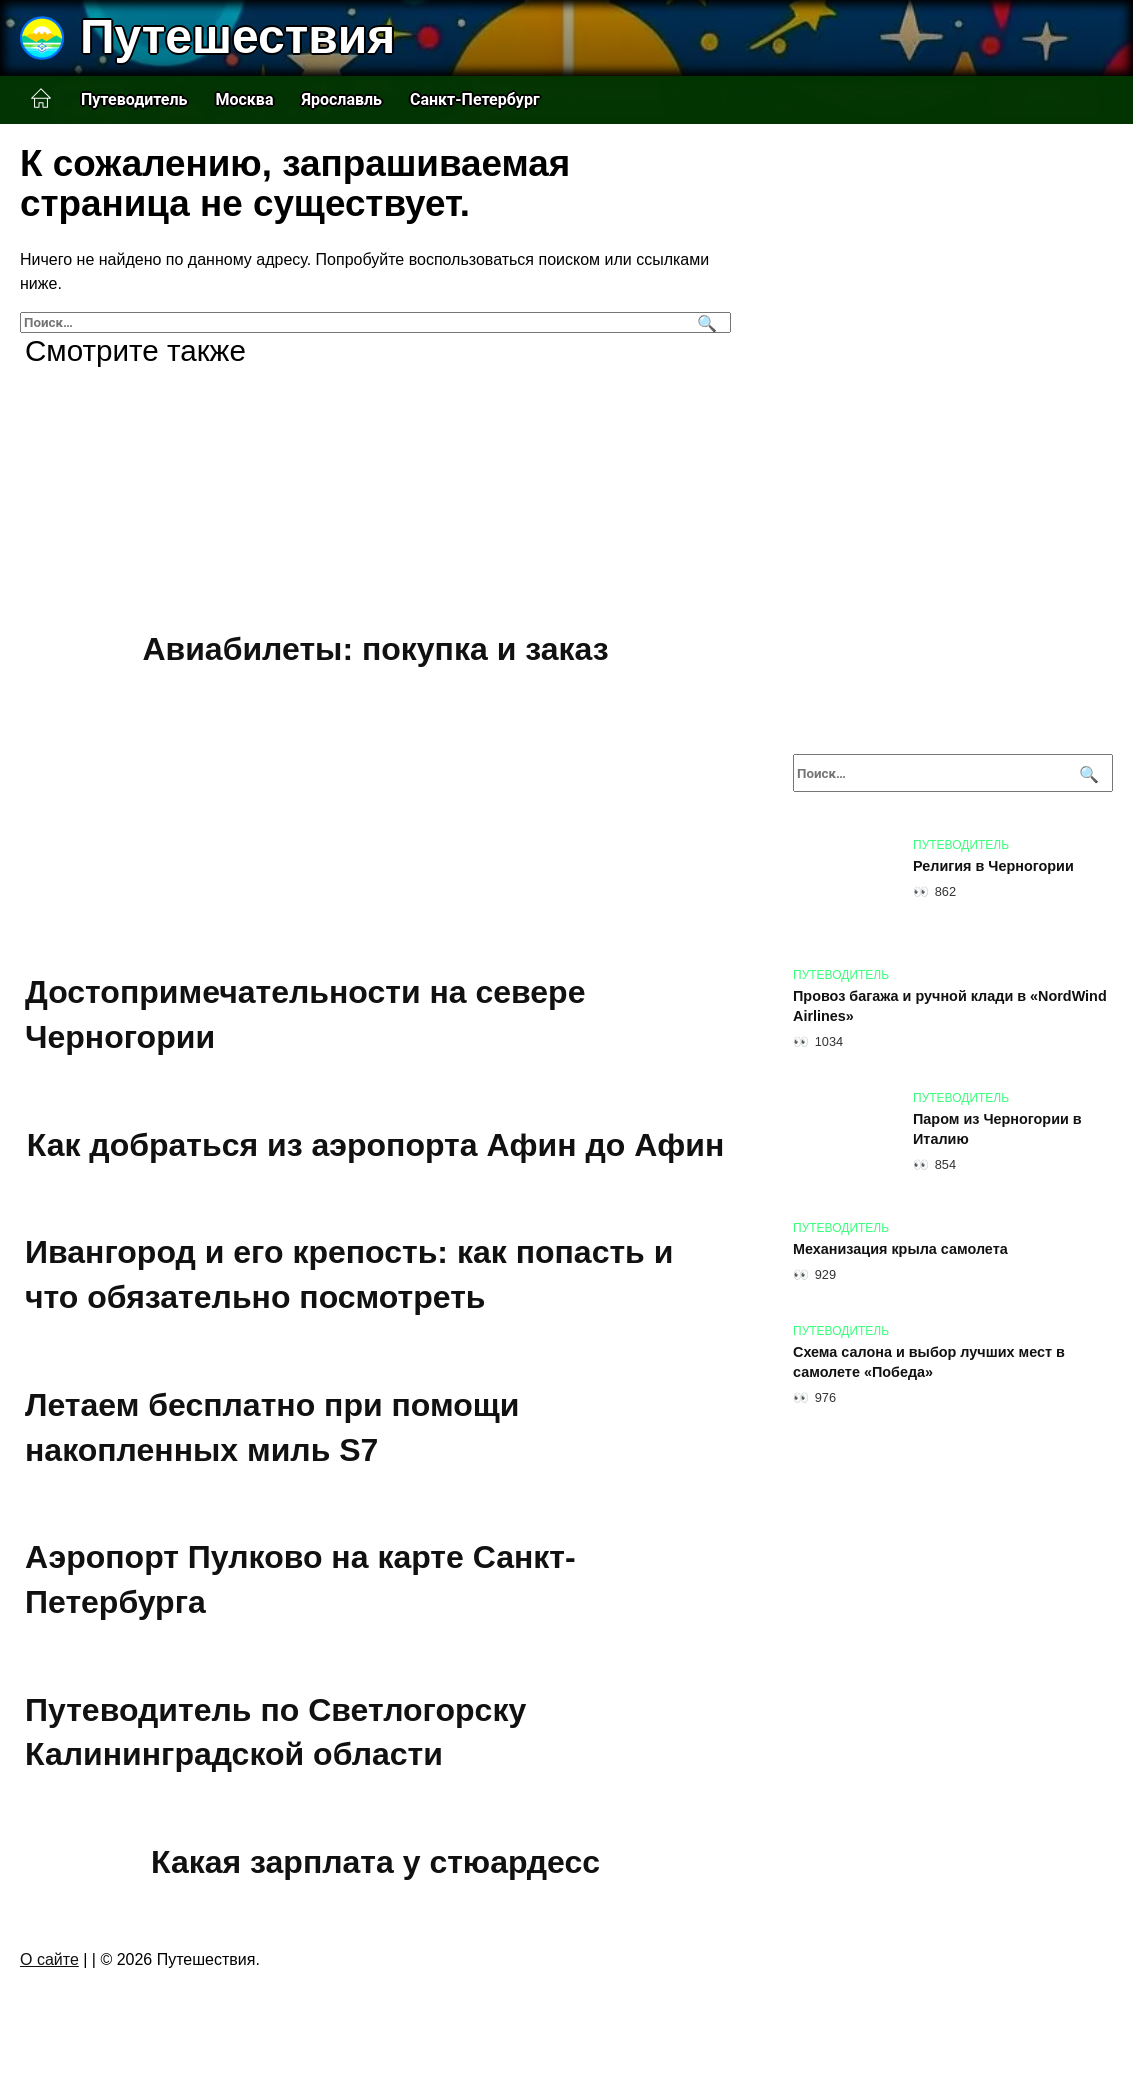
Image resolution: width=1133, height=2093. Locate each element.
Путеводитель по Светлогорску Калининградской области (275, 1732)
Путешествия (237, 36)
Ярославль (341, 99)
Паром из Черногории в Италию (997, 1129)
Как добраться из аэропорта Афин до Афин (376, 1145)
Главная (41, 99)
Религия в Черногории (993, 866)
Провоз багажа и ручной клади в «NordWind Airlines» (950, 1006)
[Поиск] (704, 322)
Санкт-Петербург (475, 99)
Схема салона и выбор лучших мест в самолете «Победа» (929, 1362)
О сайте (49, 1959)
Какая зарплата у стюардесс (375, 1862)
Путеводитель (134, 99)
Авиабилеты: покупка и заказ (375, 649)
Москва (244, 99)
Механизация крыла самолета (900, 1249)
